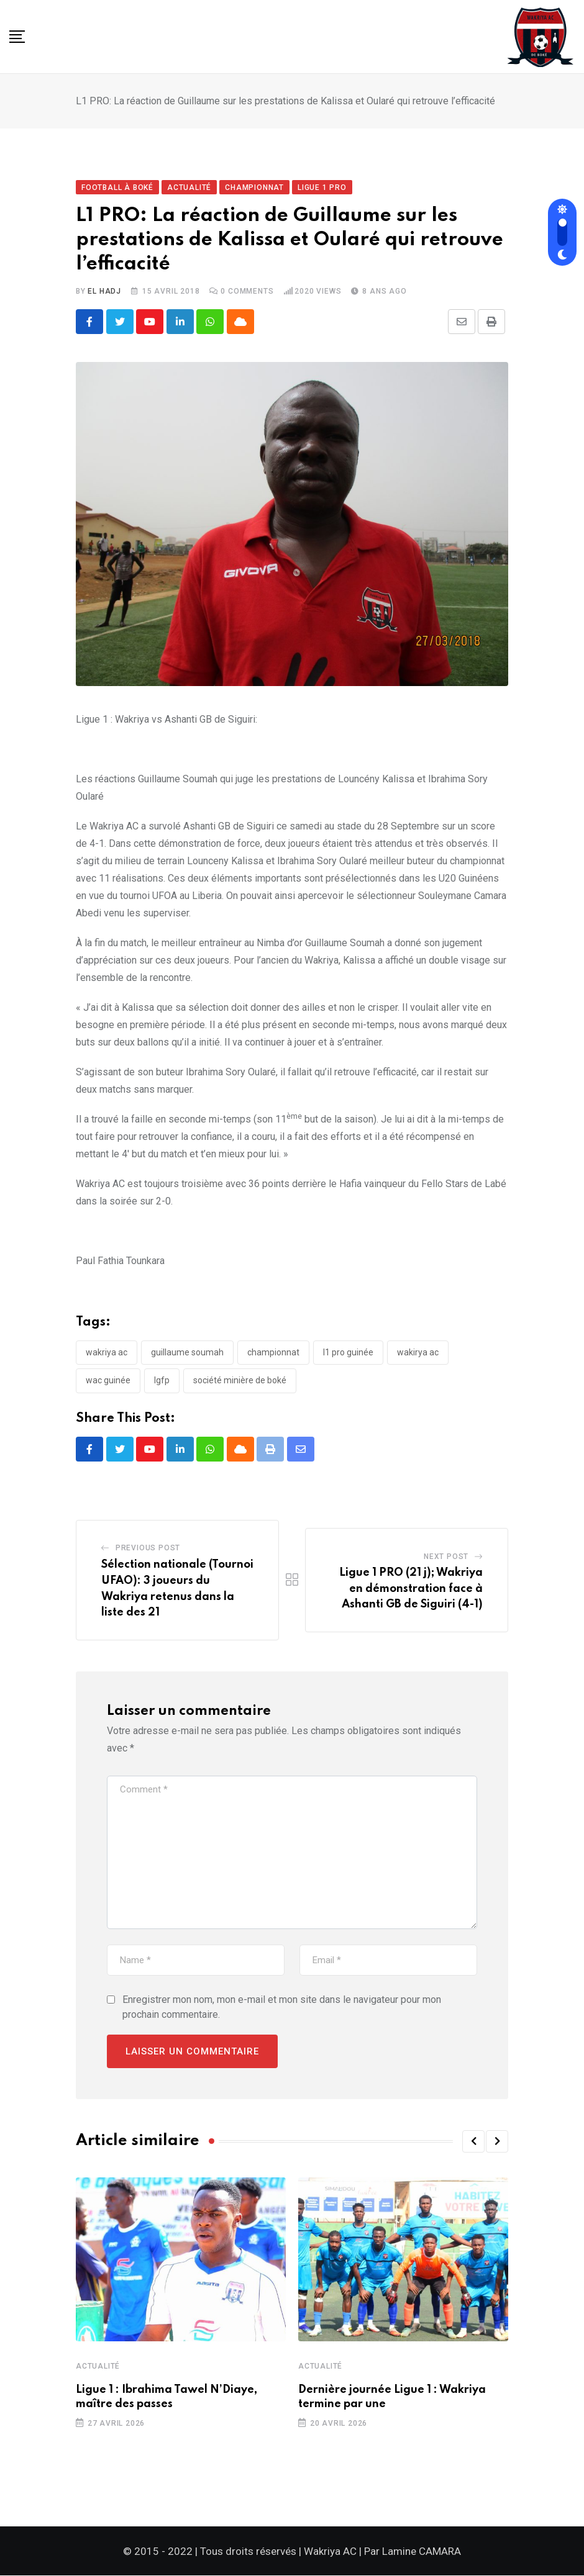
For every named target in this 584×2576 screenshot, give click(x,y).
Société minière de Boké (239, 1381)
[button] (473, 2142)
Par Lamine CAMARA (412, 2552)
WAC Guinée (108, 1381)
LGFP (162, 1381)
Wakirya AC (418, 1352)
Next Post (446, 1557)
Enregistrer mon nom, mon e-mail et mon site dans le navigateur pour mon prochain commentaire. (281, 2007)
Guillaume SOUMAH (187, 1352)
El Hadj (104, 291)
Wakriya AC (106, 1352)
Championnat (273, 1352)
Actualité (98, 2366)
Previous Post (148, 1548)
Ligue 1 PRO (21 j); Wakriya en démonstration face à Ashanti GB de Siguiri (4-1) (411, 1589)
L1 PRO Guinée (348, 1352)
